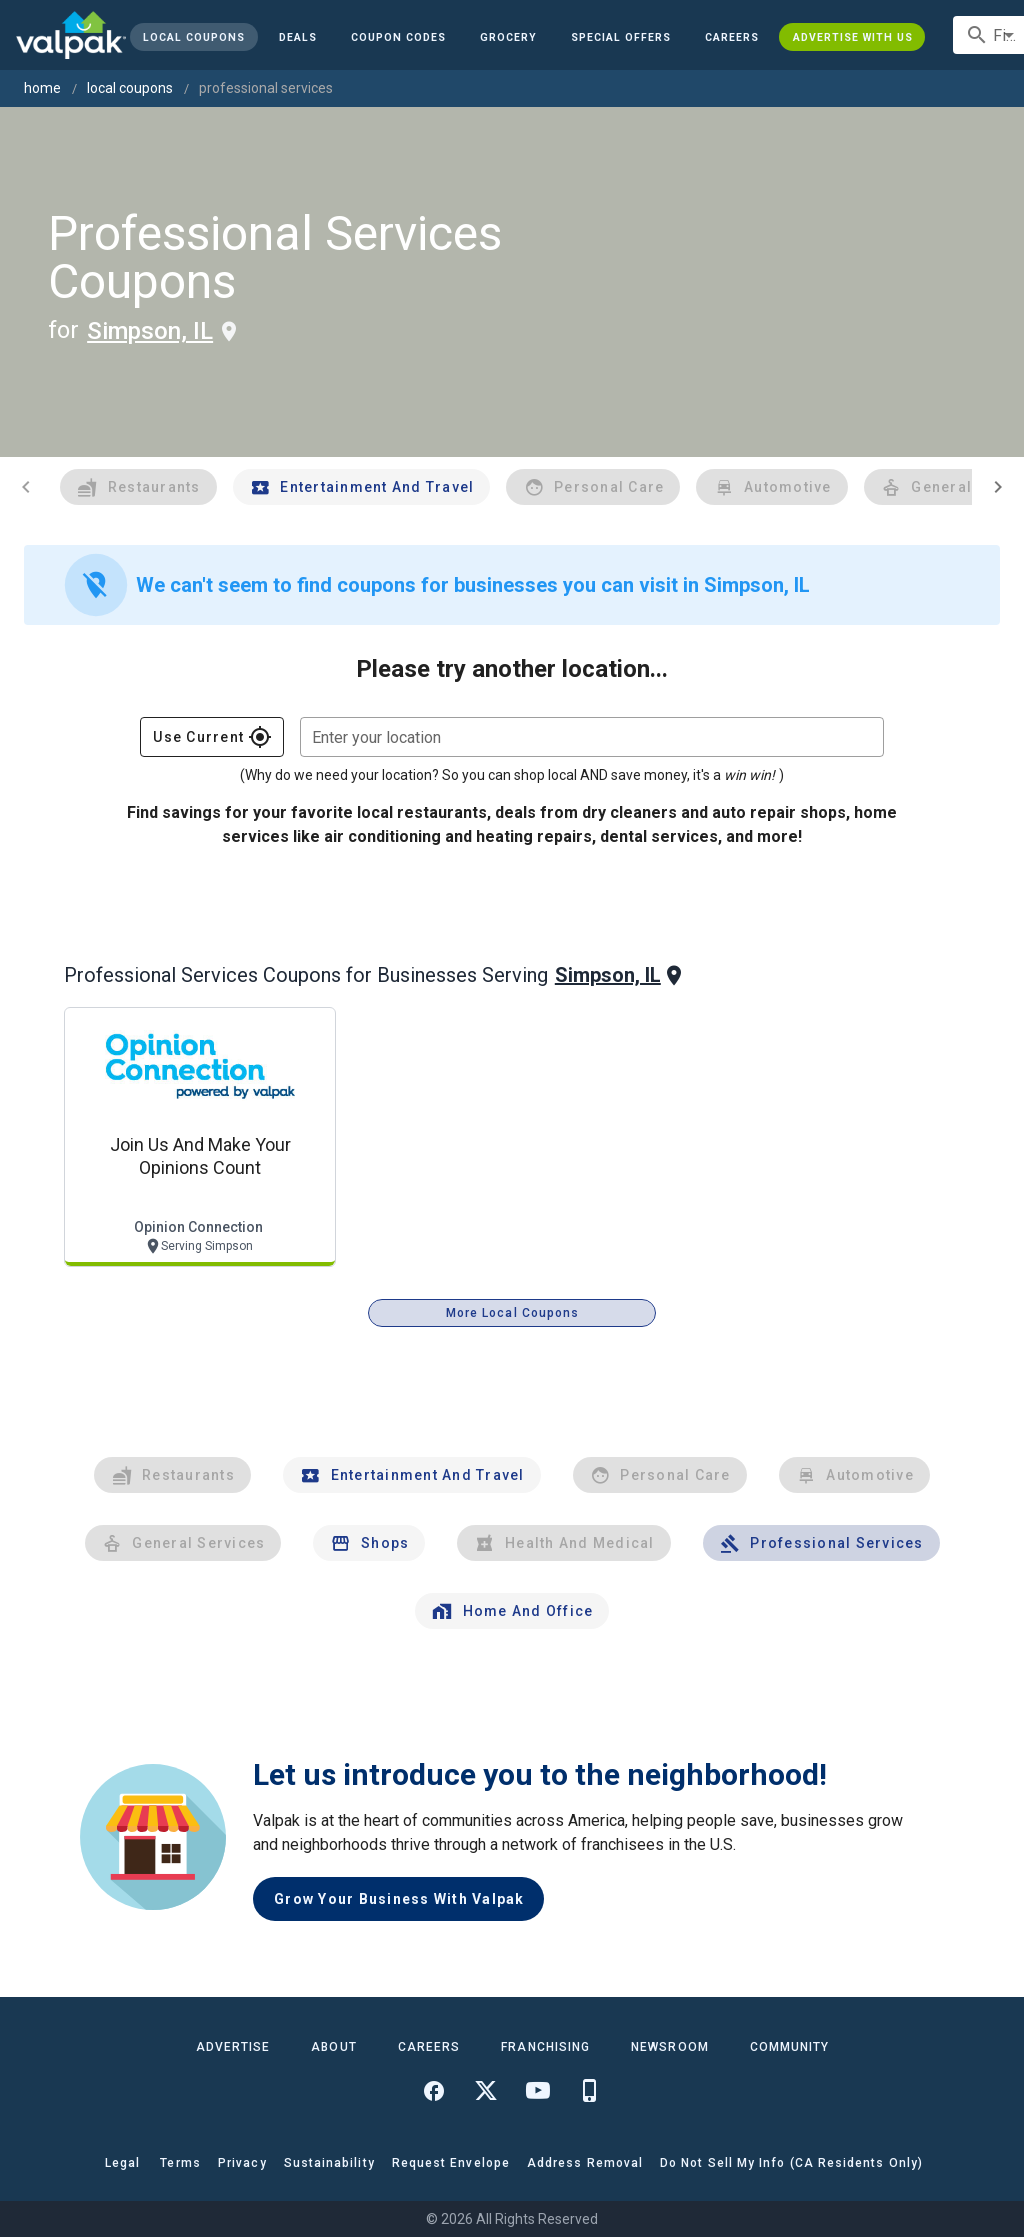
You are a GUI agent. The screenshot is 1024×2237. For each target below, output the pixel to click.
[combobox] (592, 737)
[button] (621, 37)
